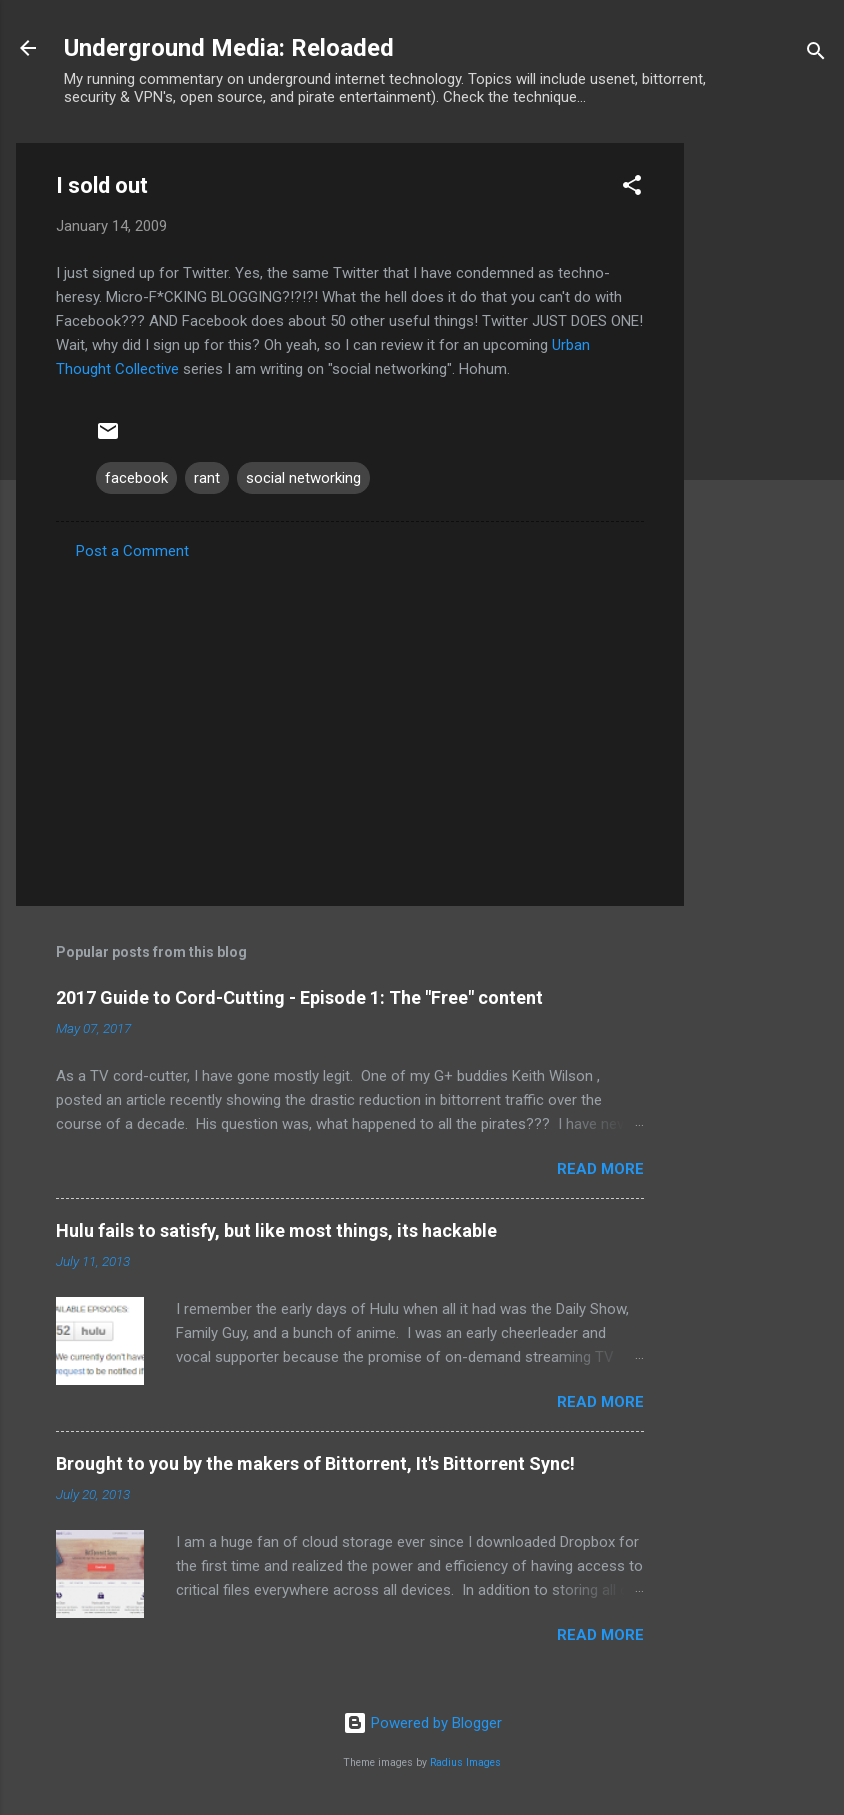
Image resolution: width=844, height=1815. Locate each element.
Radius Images (465, 1762)
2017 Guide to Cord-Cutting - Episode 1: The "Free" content (299, 997)
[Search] (816, 54)
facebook (136, 478)
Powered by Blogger (422, 1723)
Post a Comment (132, 551)
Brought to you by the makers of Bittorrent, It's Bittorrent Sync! (315, 1463)
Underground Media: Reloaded (229, 48)
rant (207, 478)
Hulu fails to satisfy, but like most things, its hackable (276, 1230)
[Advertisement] (764, 443)
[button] (632, 188)
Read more (600, 1169)
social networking (303, 478)
